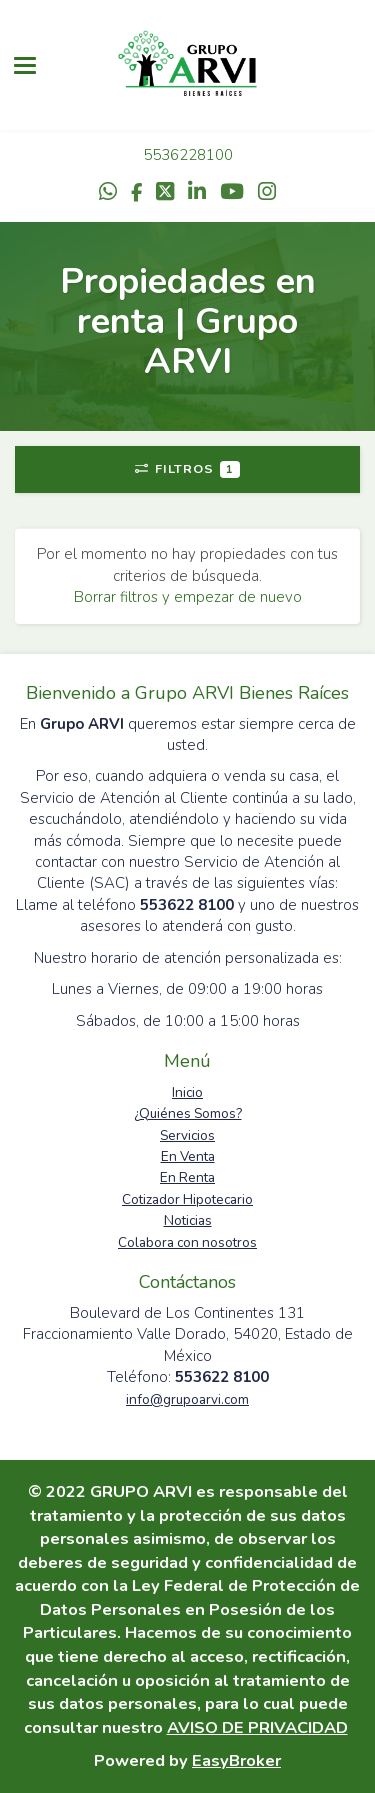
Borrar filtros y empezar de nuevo (188, 597)
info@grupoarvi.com (187, 1399)
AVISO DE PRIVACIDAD (257, 1727)
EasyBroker (236, 1760)
